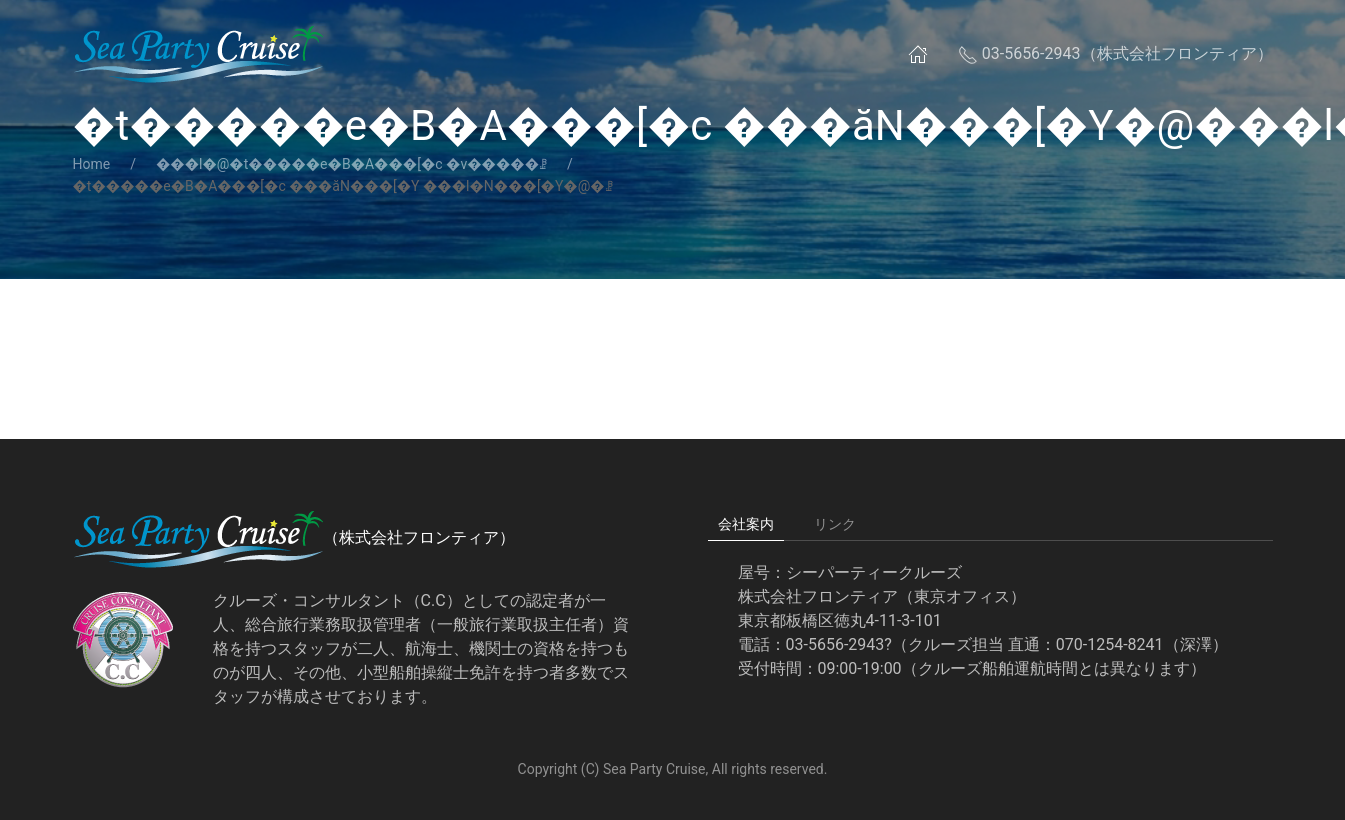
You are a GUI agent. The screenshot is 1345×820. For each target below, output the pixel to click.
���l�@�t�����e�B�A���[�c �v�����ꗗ (351, 164)
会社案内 (746, 524)
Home (92, 164)
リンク (835, 524)
